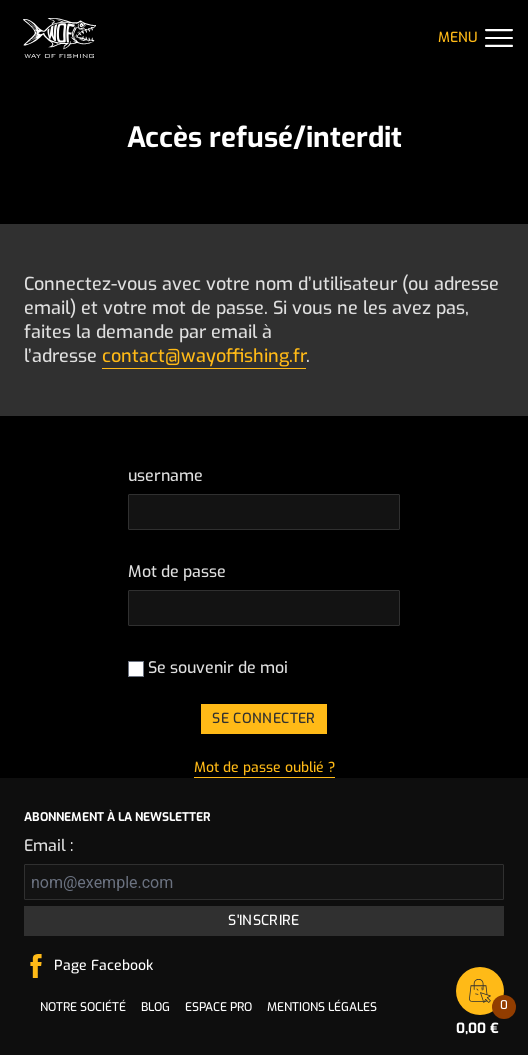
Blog (155, 1007)
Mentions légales (322, 1007)
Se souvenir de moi (208, 667)
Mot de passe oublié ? (264, 767)
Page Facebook (103, 965)
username (165, 475)
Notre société (83, 1007)
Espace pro (218, 1007)
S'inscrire (264, 920)
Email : (48, 845)
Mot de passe (177, 571)
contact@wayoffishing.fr (204, 356)
